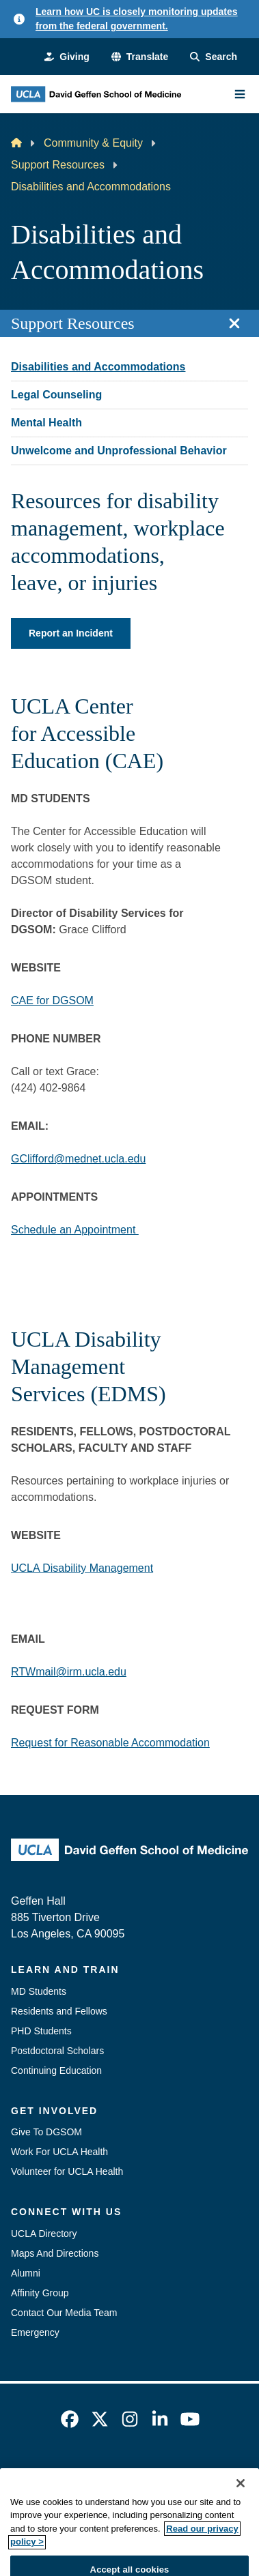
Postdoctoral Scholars (57, 2050)
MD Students (38, 1991)
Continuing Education (56, 2070)
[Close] (241, 2517)
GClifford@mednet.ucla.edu (78, 1159)
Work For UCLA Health (59, 2151)
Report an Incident (71, 633)
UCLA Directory (44, 2233)
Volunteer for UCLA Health (67, 2171)
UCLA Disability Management (82, 1568)
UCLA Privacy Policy (195, 2473)
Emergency (35, 2332)
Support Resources (58, 165)
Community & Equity (93, 143)
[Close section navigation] (234, 323)
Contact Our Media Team (64, 2312)
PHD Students (41, 2030)
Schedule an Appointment (75, 1229)
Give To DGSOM (46, 2131)
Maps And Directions (54, 2253)
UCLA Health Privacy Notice (108, 2498)
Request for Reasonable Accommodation (110, 1742)
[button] (139, 57)
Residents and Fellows (59, 2011)
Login (198, 2498)
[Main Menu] (240, 94)
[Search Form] (213, 57)
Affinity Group (40, 2292)
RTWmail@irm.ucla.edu (68, 1672)
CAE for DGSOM (52, 1000)
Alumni (25, 2273)
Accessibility (106, 2473)
